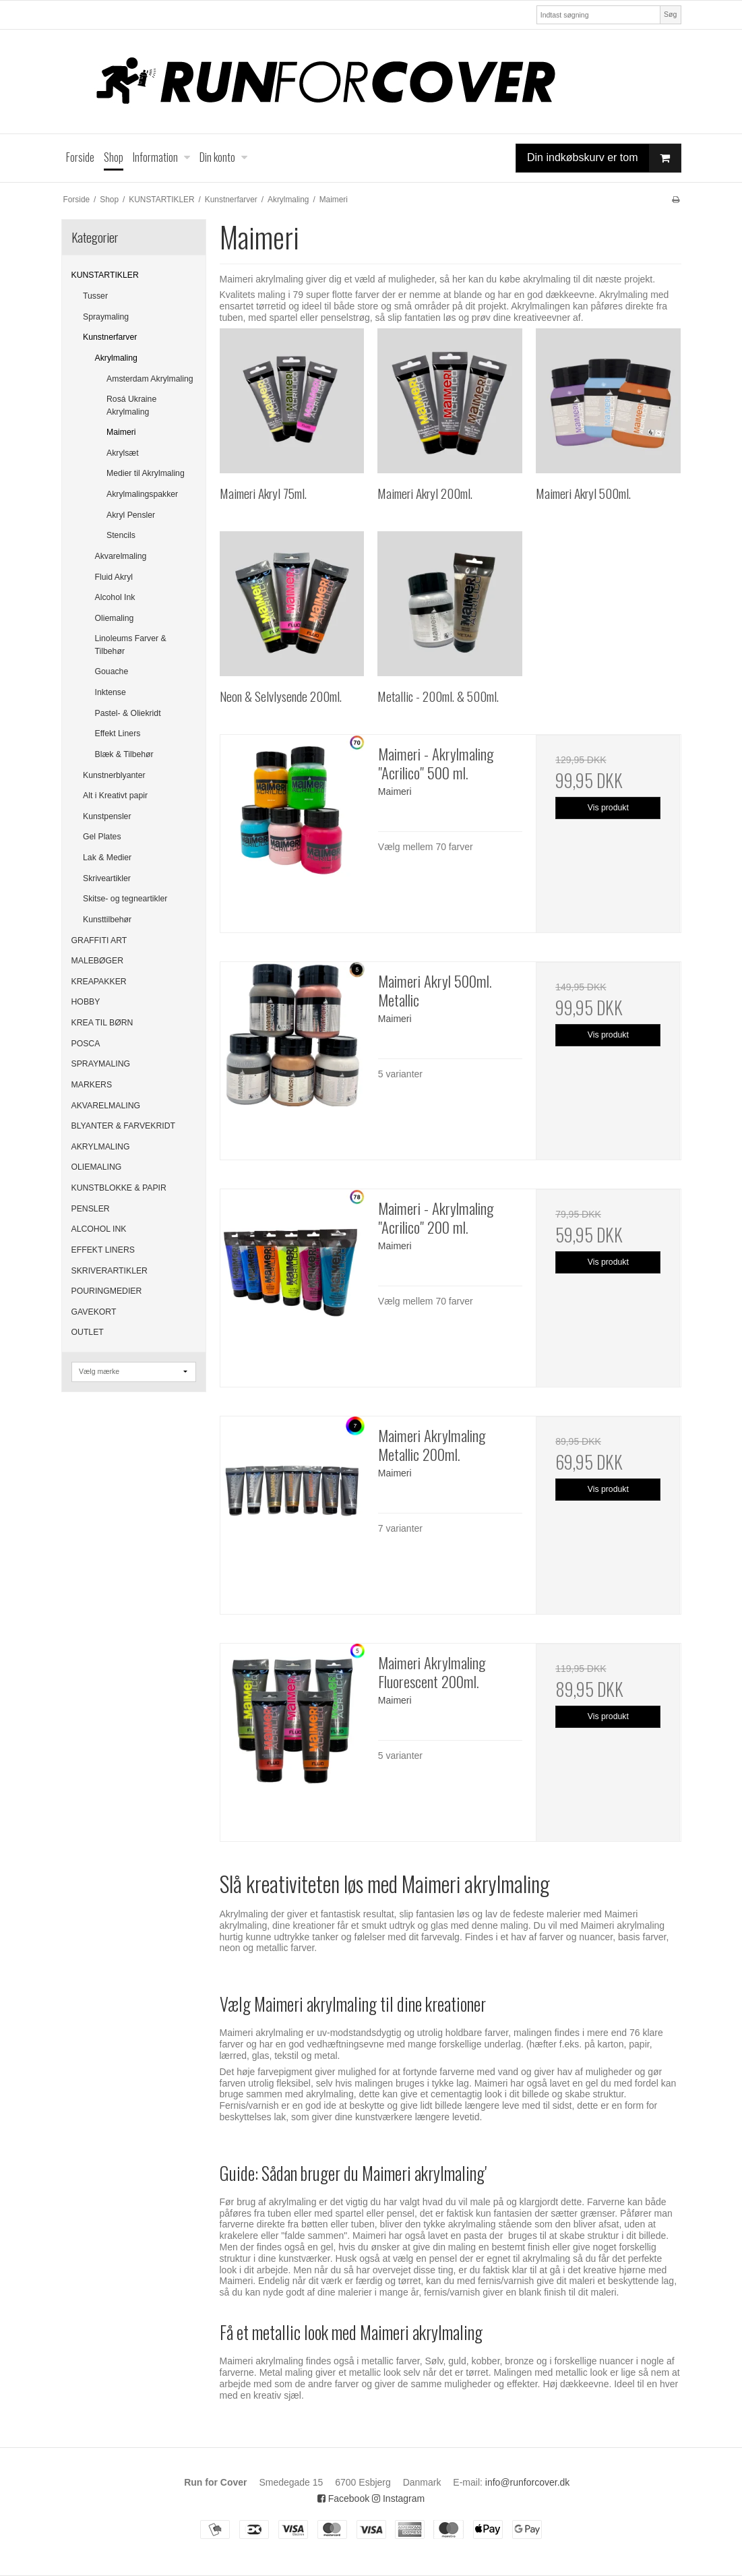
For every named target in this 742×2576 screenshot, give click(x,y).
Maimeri (121, 432)
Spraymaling (106, 317)
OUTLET (87, 1332)
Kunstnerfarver (110, 337)
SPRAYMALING (101, 1064)
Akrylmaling (116, 358)
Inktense (110, 692)
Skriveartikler (107, 878)
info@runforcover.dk (527, 2482)
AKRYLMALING (100, 1146)
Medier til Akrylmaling (145, 473)
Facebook (343, 2498)
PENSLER (90, 1209)
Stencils (120, 535)
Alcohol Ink (115, 597)
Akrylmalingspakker (142, 494)
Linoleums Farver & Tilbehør (130, 644)
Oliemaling (114, 618)
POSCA (85, 1043)
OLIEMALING (96, 1167)
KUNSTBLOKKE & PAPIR (118, 1188)
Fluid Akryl (114, 577)
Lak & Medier (107, 857)
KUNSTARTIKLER (105, 275)
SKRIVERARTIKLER (109, 1271)
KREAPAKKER (99, 981)
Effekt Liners (118, 733)
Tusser (95, 296)
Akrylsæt (122, 453)
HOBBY (85, 1002)
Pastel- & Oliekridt (128, 713)
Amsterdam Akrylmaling (149, 379)
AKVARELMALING (106, 1105)
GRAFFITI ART (99, 940)
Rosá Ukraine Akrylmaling (131, 405)
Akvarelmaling (121, 556)
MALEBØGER (97, 960)
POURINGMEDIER (106, 1291)
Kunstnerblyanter (114, 775)
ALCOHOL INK (99, 1229)
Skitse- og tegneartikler (125, 898)
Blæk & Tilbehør (124, 754)
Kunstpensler (107, 816)
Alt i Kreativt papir (115, 795)
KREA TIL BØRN (102, 1022)
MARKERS (92, 1084)
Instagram (398, 2498)
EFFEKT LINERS (103, 1250)
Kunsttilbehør (107, 919)
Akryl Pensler (130, 515)
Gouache (112, 671)
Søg (670, 14)
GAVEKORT (94, 1312)
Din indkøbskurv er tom (604, 158)
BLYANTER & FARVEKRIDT (123, 1126)
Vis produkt (608, 807)
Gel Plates (102, 836)
